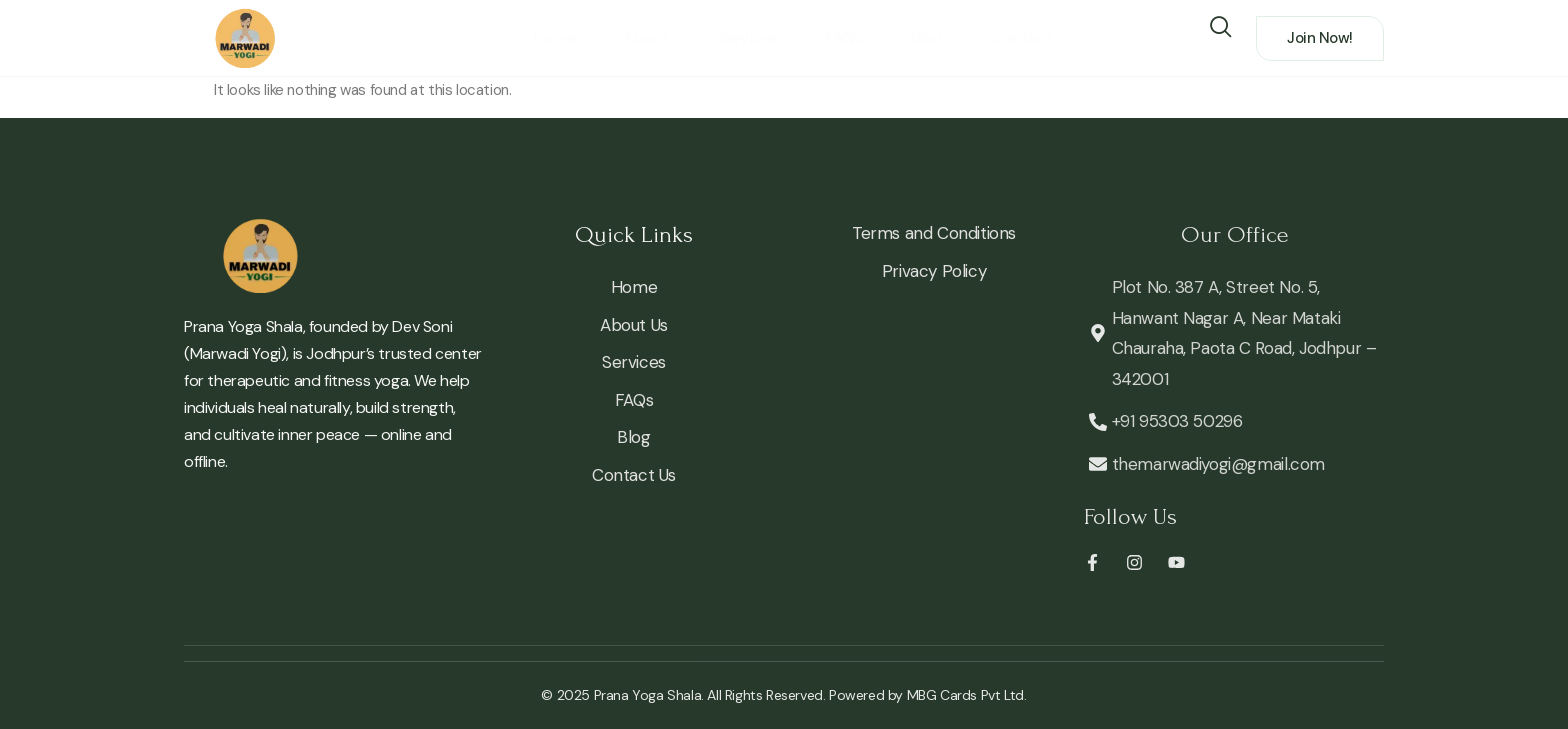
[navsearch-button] (1220, 24)
